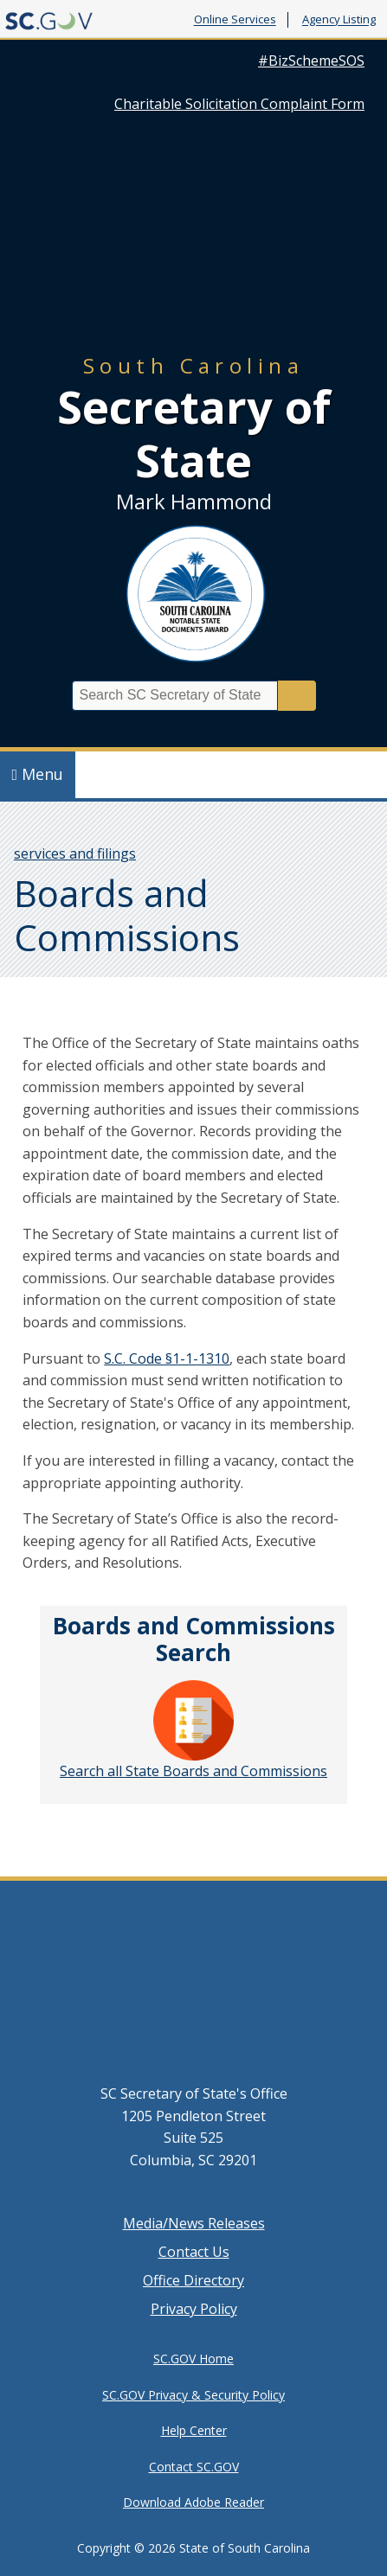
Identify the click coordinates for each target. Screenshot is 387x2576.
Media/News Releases (194, 2223)
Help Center (194, 2430)
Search (297, 696)
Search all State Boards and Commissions (193, 1730)
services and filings (75, 853)
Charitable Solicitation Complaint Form (239, 103)
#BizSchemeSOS (311, 60)
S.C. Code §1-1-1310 (166, 1358)
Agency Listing (339, 20)
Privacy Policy (194, 2308)
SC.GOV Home (193, 2358)
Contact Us (193, 2251)
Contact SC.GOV (194, 2466)
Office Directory (193, 2280)
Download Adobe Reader (193, 2502)
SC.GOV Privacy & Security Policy (193, 2395)
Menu (38, 774)
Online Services (235, 20)
